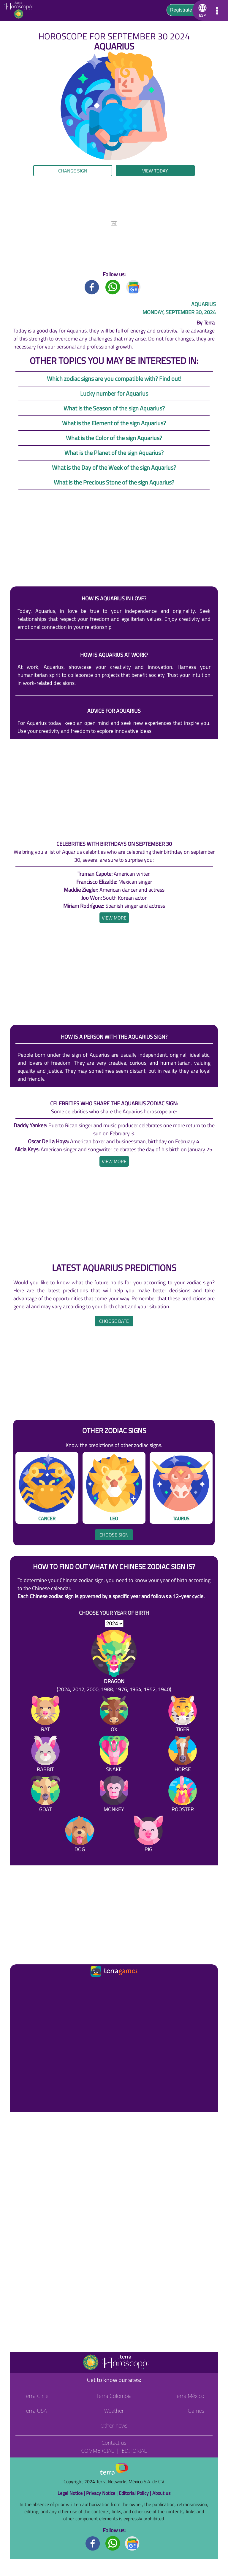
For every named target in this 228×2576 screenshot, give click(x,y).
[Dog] (79, 1835)
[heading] (114, 917)
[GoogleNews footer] (132, 2543)
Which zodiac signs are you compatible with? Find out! (114, 378)
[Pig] (148, 1835)
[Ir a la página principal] (19, 1986)
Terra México (189, 2395)
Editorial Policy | (135, 2493)
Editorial (134, 2450)
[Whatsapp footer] (112, 2543)
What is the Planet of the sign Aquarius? (114, 452)
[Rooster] (182, 1795)
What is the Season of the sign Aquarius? (114, 408)
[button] (201, 10)
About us (161, 2493)
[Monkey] (114, 1795)
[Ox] (114, 1715)
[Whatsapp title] (112, 287)
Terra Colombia (114, 2395)
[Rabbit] (45, 1755)
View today (155, 170)
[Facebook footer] (93, 2543)
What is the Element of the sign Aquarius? (114, 423)
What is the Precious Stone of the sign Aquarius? (114, 482)
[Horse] (182, 1755)
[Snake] (114, 1755)
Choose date (114, 1321)
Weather (114, 2410)
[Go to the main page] (20, 10)
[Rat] (45, 1715)
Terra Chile (36, 2395)
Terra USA (35, 2410)
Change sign (72, 170)
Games (196, 2410)
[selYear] (114, 1623)
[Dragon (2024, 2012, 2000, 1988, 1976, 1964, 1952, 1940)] (114, 1661)
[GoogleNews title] (133, 287)
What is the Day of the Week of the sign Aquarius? (114, 467)
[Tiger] (182, 1715)
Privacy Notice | (102, 2493)
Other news (113, 2425)
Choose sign (114, 1534)
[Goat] (45, 1795)
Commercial (97, 2450)
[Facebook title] (92, 287)
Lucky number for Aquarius (114, 393)
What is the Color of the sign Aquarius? (114, 437)
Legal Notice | (72, 2493)
